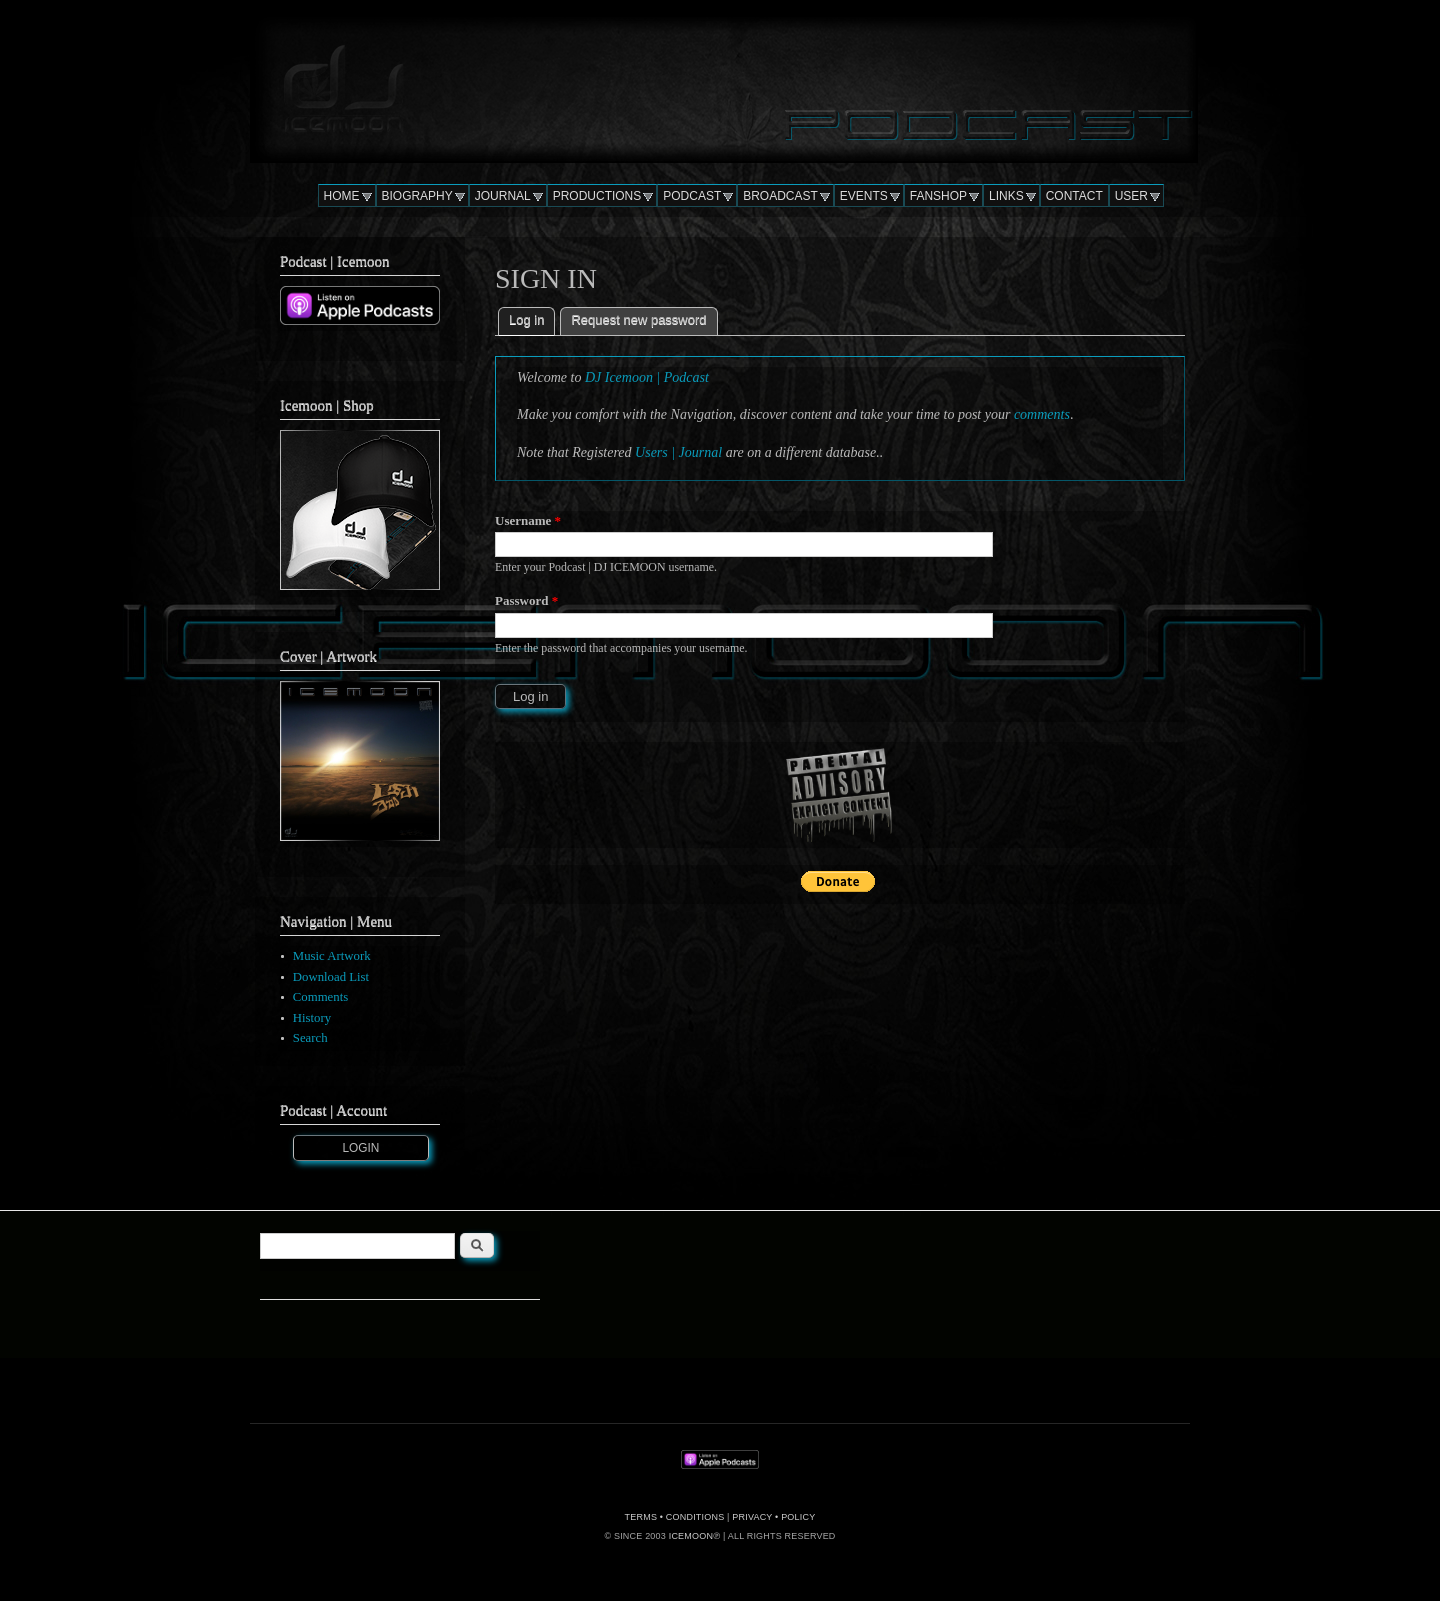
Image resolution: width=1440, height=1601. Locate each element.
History (312, 1018)
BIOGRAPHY (417, 196)
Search (310, 1038)
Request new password (638, 319)
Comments (320, 997)
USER (1131, 196)
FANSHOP (938, 196)
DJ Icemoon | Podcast (647, 377)
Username (528, 520)
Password (526, 600)
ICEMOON (691, 1536)
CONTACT (1074, 196)
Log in (532, 317)
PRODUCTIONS (597, 196)
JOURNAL (503, 196)
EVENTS (864, 196)
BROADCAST (780, 196)
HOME (342, 196)
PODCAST (692, 196)
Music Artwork (332, 956)
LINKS (1006, 196)
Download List (331, 977)
